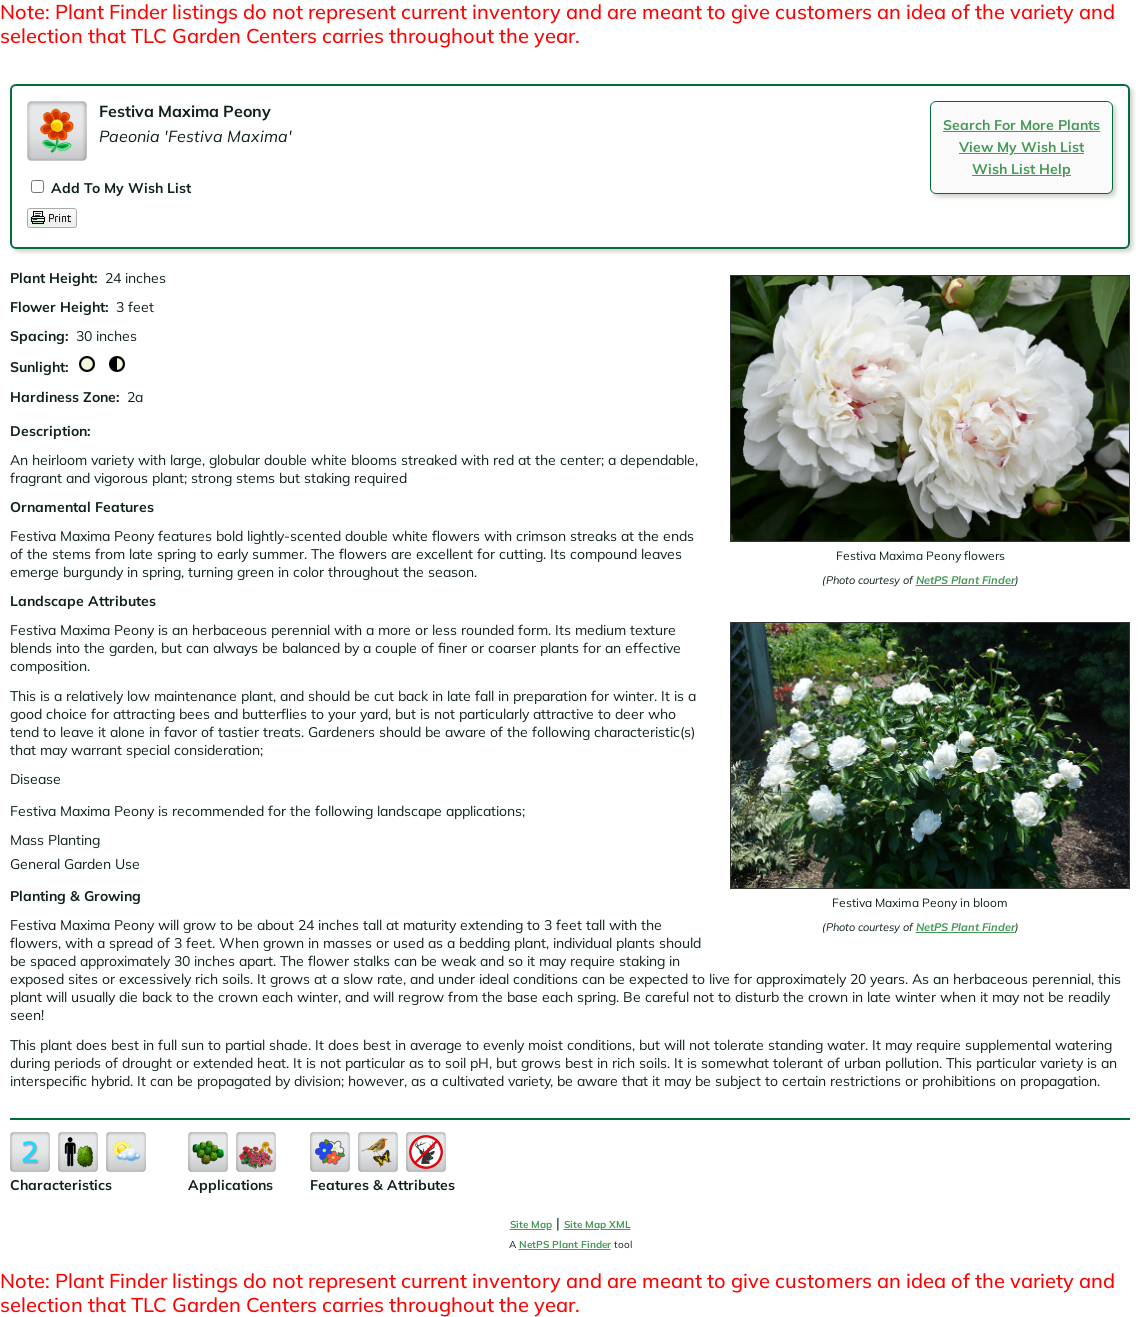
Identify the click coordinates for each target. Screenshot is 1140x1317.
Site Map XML (597, 1224)
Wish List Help (1021, 169)
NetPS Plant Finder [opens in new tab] (565, 1244)
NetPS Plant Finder (965, 580)
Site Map (531, 1224)
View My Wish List (1021, 147)
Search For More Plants (1021, 125)
